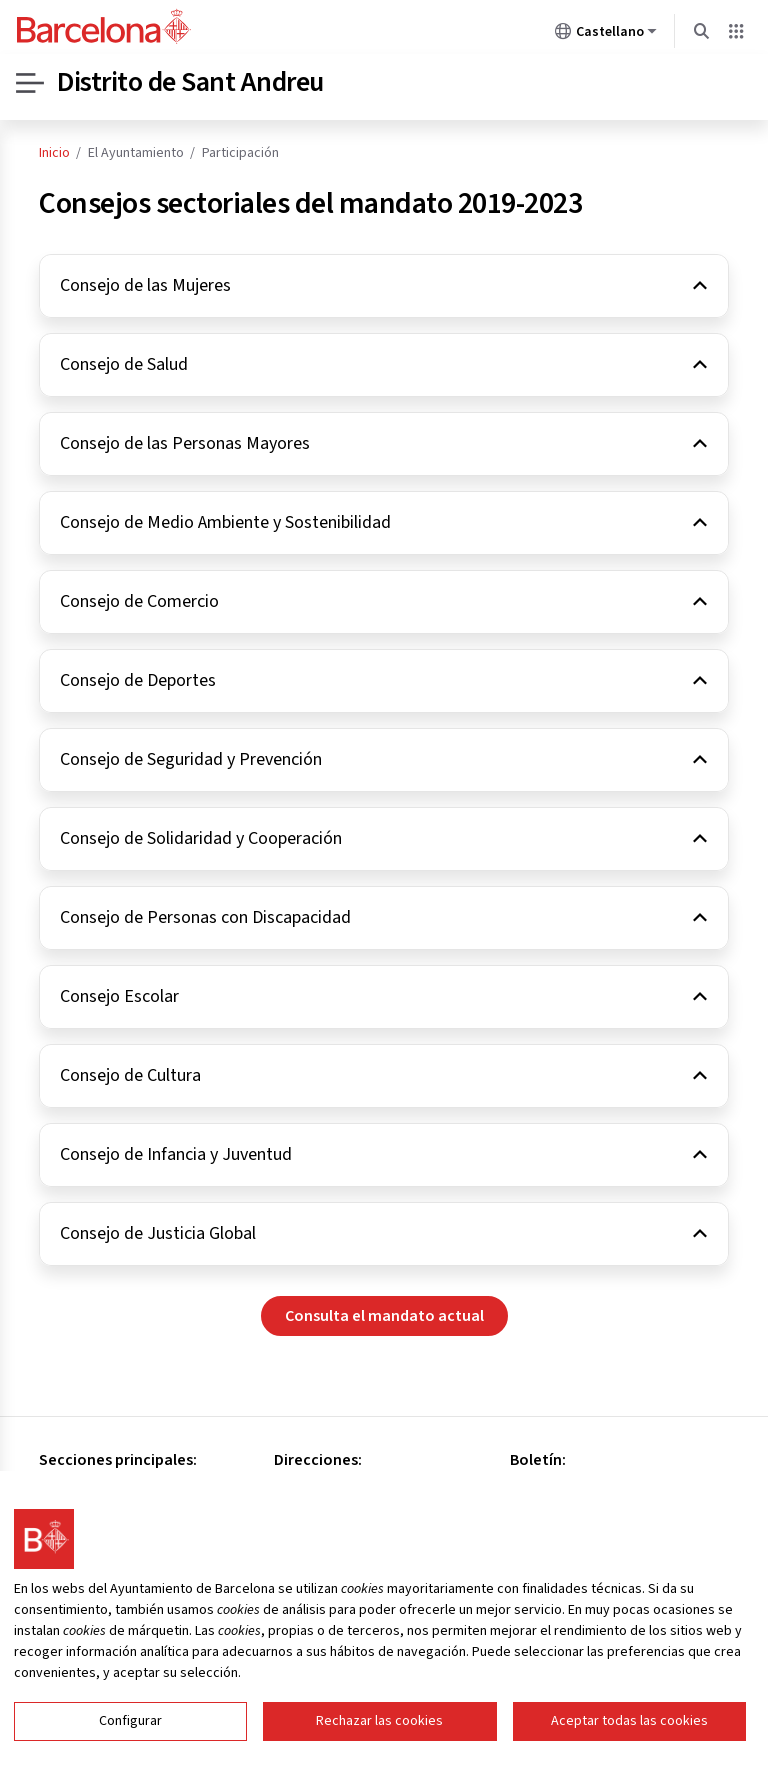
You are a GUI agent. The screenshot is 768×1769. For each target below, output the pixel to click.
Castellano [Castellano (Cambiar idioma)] (606, 35)
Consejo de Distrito (103, 1490)
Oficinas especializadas (117, 1516)
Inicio (54, 153)
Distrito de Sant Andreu (191, 83)
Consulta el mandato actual (384, 1316)
